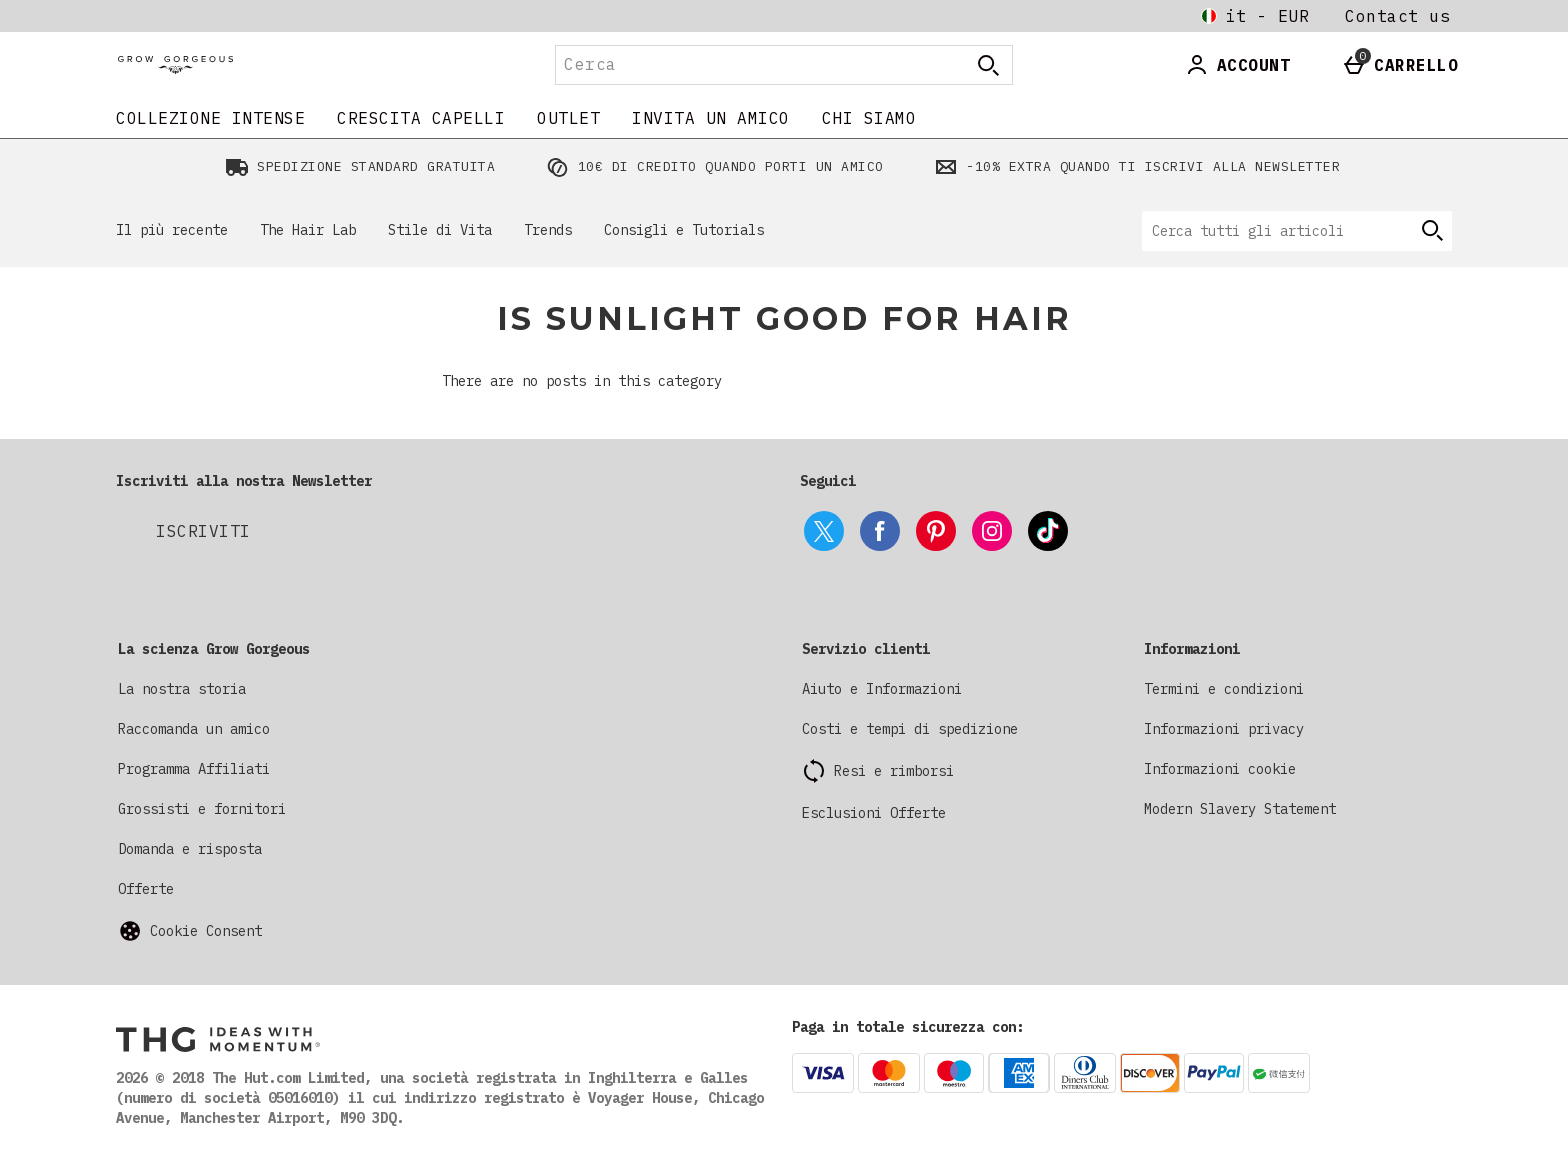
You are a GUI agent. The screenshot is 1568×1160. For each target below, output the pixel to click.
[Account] (1238, 65)
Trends (548, 230)
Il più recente (172, 230)
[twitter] (824, 531)
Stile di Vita (440, 230)
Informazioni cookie (1220, 769)
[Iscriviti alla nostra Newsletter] (203, 531)
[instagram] (992, 531)
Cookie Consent (206, 931)
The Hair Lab (308, 230)
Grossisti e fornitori (202, 809)
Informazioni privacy (1224, 729)
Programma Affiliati (194, 769)
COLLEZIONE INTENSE (210, 118)
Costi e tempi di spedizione (910, 729)
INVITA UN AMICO (711, 118)
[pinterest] (936, 531)
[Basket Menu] (1400, 65)
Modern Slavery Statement (1240, 809)
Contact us (1397, 16)
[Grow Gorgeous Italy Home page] (288, 65)
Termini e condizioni (1224, 689)
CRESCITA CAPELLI (421, 118)
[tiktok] (1048, 531)
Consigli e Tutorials (684, 230)
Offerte (146, 889)
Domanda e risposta (190, 849)
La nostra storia (182, 689)
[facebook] (880, 531)
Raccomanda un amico (194, 729)
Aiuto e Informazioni (882, 689)
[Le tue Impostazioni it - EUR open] (1255, 16)
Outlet (568, 118)
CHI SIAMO (869, 118)
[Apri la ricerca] (988, 65)
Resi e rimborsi (894, 771)
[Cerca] (742, 65)
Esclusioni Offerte (874, 813)
